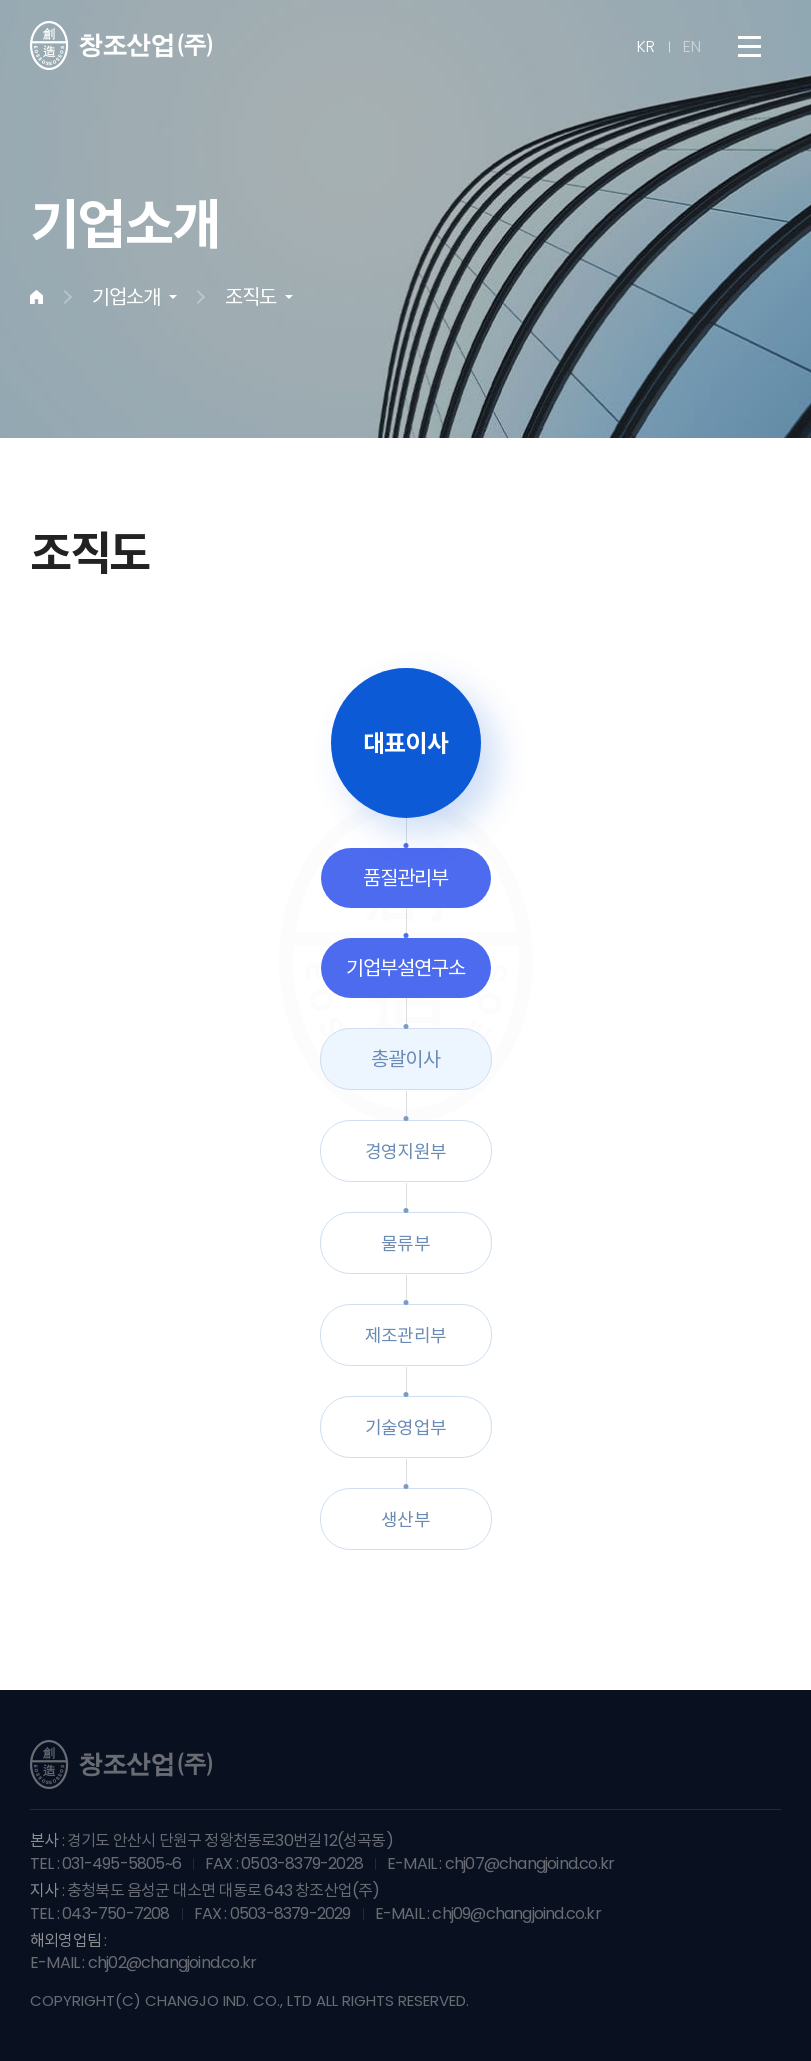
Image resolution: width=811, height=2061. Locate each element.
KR (646, 47)
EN (692, 47)
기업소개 (126, 297)
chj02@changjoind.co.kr (172, 1962)
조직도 (250, 297)
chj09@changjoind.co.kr (516, 1913)
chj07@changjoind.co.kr (529, 1863)
